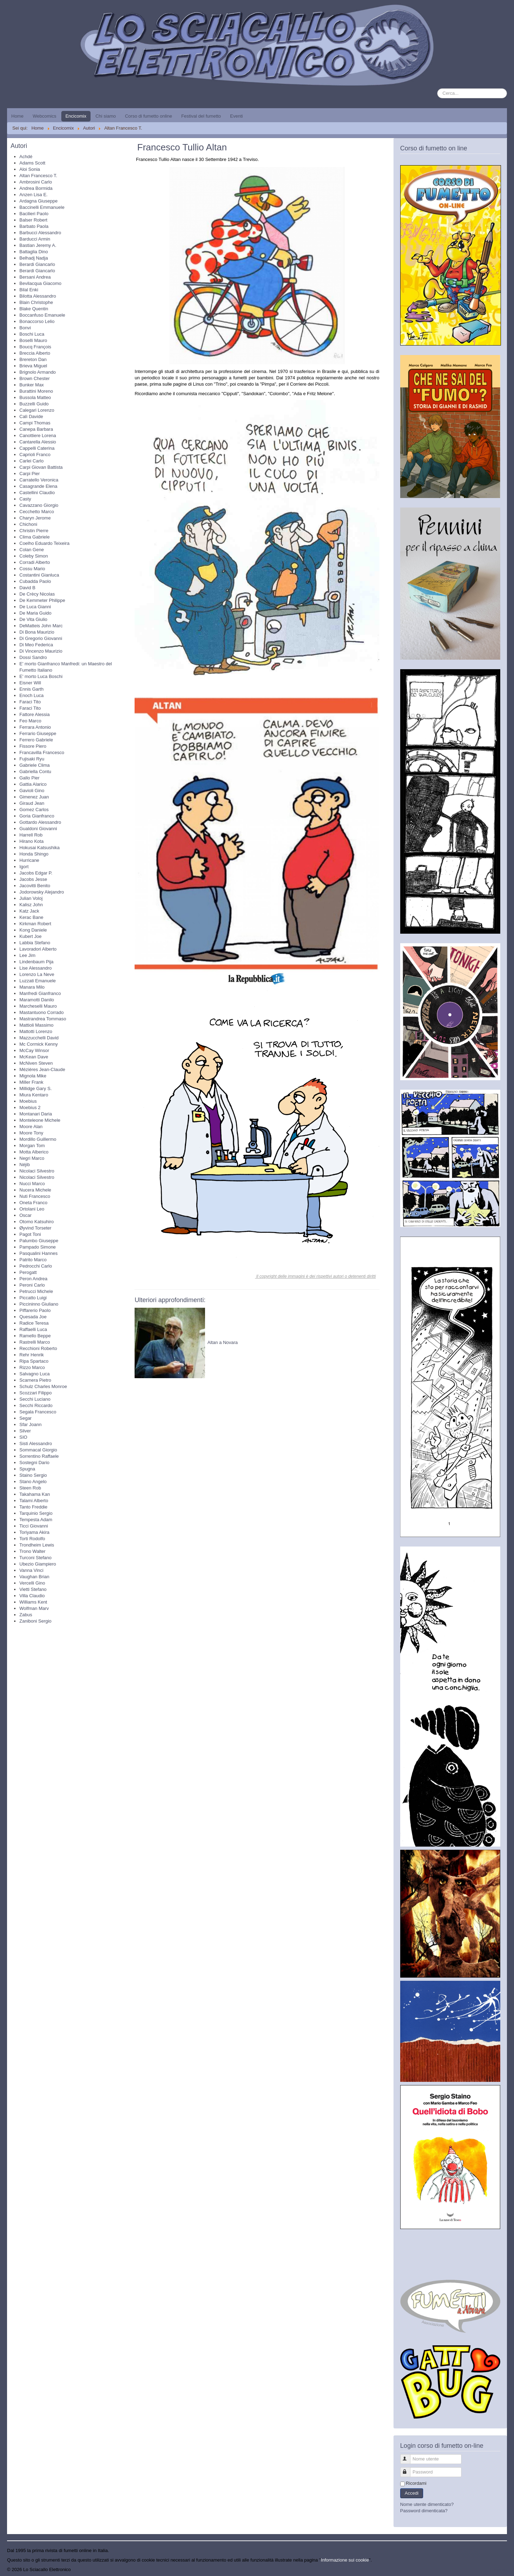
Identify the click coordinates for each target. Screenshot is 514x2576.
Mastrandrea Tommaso (42, 1018)
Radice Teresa (34, 1323)
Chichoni (28, 524)
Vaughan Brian (34, 1576)
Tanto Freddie (33, 1507)
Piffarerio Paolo (35, 1310)
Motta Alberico (33, 1152)
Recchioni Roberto (38, 1348)
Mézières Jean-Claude (42, 1069)
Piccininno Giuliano (38, 1304)
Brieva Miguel (33, 365)
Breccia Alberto (34, 353)
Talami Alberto (33, 1500)
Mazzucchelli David (38, 1037)
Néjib (24, 1164)
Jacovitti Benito (34, 885)
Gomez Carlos (34, 809)
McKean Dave (33, 1056)
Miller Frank (31, 1082)
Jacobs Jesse (33, 879)
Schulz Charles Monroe (43, 1386)
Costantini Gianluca (39, 575)
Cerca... (437, 88)
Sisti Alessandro (35, 1443)
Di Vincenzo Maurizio (40, 651)
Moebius (28, 1101)
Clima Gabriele (34, 537)
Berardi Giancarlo (37, 264)
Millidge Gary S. (35, 1088)
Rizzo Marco (32, 1367)
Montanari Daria (35, 1113)
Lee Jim (27, 955)
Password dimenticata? (423, 2510)
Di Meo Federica (36, 644)
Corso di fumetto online (148, 116)
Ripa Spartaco (33, 1361)
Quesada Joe (33, 1316)
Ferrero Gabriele (36, 739)
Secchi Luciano (34, 1399)
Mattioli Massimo (36, 1025)
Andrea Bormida (35, 188)
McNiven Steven (36, 1063)
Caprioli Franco (34, 454)
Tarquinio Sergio (35, 1513)
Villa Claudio (32, 1595)
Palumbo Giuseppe (38, 1240)
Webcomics (44, 116)
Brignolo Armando (37, 372)
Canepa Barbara (36, 429)
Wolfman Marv (34, 1608)
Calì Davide (31, 416)
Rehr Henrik (31, 1354)
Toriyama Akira (34, 1532)
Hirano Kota (31, 841)
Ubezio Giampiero (37, 1564)
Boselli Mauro (33, 340)
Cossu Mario (32, 568)
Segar (25, 1418)
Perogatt (28, 1272)
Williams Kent (33, 1602)
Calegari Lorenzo (36, 410)
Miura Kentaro (33, 1094)
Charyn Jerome (35, 518)
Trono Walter (32, 1551)
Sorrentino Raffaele (39, 1456)
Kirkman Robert (35, 923)
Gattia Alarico (33, 784)
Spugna (27, 1468)
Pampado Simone (37, 1247)
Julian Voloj (31, 898)
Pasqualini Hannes (38, 1253)
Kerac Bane (31, 917)
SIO (23, 1437)
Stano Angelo (33, 1481)
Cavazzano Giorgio (38, 505)
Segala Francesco (37, 1411)
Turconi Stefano (35, 1557)
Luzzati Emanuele (37, 980)
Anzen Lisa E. (33, 194)
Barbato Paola (33, 226)
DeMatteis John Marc (41, 625)
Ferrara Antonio (35, 727)
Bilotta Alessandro (37, 296)
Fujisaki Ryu (31, 758)
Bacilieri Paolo (33, 213)
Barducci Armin (34, 239)
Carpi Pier (29, 473)
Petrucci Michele (36, 1291)
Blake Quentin (33, 308)
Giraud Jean (31, 803)
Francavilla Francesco (41, 752)
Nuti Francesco (34, 1196)
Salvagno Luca (34, 1373)
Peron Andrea (33, 1278)
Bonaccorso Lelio (37, 321)
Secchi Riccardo (35, 1405)
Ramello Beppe (35, 1335)
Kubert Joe (30, 936)
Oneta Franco (33, 1202)
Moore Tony (31, 1132)
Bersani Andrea (35, 277)
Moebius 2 (30, 1107)
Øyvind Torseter (35, 1228)
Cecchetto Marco (36, 511)
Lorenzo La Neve (36, 974)
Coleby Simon (33, 556)
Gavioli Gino (31, 790)
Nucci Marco (32, 1183)
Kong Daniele (33, 930)
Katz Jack (29, 911)
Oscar (25, 1215)
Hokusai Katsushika (39, 847)
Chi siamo (105, 116)
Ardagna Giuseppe (38, 201)
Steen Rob (30, 1488)
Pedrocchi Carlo (35, 1266)
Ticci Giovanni (33, 1526)
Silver (25, 1430)
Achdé (25, 156)
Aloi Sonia (29, 169)
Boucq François (35, 346)
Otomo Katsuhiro (36, 1221)
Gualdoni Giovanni (38, 828)
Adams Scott (32, 163)
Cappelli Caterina (37, 448)
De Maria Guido (35, 613)
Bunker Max (31, 384)
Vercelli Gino (32, 1583)
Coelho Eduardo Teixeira (44, 543)
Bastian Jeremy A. (37, 245)
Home (17, 116)
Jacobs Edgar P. (35, 873)
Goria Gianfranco (36, 816)
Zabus (25, 1614)
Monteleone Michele (39, 1120)
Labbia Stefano (34, 942)
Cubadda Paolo (35, 581)
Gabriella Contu (35, 771)
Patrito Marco (33, 1259)
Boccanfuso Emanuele (42, 315)
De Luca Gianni (35, 606)
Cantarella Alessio (37, 441)
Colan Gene (31, 549)
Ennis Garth (31, 689)
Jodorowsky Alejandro (41, 892)
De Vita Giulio (33, 619)
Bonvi (25, 327)
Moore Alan (31, 1126)
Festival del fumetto (201, 116)
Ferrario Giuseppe (37, 733)
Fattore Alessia (34, 714)
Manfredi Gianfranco (40, 993)
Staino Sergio (33, 1475)
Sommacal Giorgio (38, 1449)
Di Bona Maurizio (36, 632)
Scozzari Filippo (35, 1392)
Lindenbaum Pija (36, 961)
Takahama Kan (34, 1494)
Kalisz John (31, 904)
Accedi (412, 2493)
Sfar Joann (30, 1424)
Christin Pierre (33, 530)
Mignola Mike (33, 1075)
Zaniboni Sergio (35, 1621)
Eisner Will (30, 682)
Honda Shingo (33, 854)
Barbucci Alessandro (40, 232)
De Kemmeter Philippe (42, 600)
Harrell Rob (31, 835)
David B (27, 587)
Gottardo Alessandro (40, 822)
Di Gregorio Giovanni (40, 638)
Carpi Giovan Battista (41, 467)
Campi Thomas (34, 422)
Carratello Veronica (38, 480)
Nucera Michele (35, 1190)
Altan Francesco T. (38, 175)
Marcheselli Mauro (38, 1006)
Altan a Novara (223, 1342)
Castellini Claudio (37, 492)
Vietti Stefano (33, 1589)
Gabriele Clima (34, 765)
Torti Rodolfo (32, 1538)
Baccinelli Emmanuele (41, 207)
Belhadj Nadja (33, 258)
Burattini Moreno (36, 391)
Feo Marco (30, 720)
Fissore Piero (33, 746)
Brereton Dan (33, 359)
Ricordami (416, 2483)
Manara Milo (32, 987)
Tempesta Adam (35, 1519)
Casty (25, 499)
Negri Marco (31, 1158)
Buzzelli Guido (34, 403)
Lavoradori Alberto (38, 949)
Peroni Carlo (32, 1285)
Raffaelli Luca (33, 1329)
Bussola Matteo (35, 397)
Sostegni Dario (34, 1462)
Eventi (236, 116)
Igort (24, 866)
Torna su (498, 2569)
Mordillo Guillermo (37, 1139)
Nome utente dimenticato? (427, 2504)
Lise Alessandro (35, 968)
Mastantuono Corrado (41, 1012)
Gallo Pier (29, 777)
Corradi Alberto (34, 562)
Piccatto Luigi (33, 1297)
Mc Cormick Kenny (38, 1044)
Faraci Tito (30, 701)
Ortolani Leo (31, 1209)
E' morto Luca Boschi (40, 676)
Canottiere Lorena (37, 435)
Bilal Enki (28, 289)
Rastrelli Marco (34, 1342)
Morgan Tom (32, 1145)
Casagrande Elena (38, 486)
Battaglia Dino (33, 251)
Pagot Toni (30, 1234)
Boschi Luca (31, 334)
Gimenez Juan (34, 796)
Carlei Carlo (31, 460)
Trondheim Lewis (36, 1545)
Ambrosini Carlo (35, 182)
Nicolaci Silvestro (36, 1171)
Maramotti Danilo (36, 999)
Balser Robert (33, 220)
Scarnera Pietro (35, 1380)
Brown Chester (34, 378)
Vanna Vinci (31, 1570)
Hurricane (29, 860)
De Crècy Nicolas (37, 594)
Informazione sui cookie (345, 2560)
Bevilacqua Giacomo (40, 283)
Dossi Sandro (33, 657)
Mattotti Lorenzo (35, 1031)
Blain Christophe (36, 302)
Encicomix (76, 116)
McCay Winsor (34, 1050)
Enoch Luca (31, 695)
